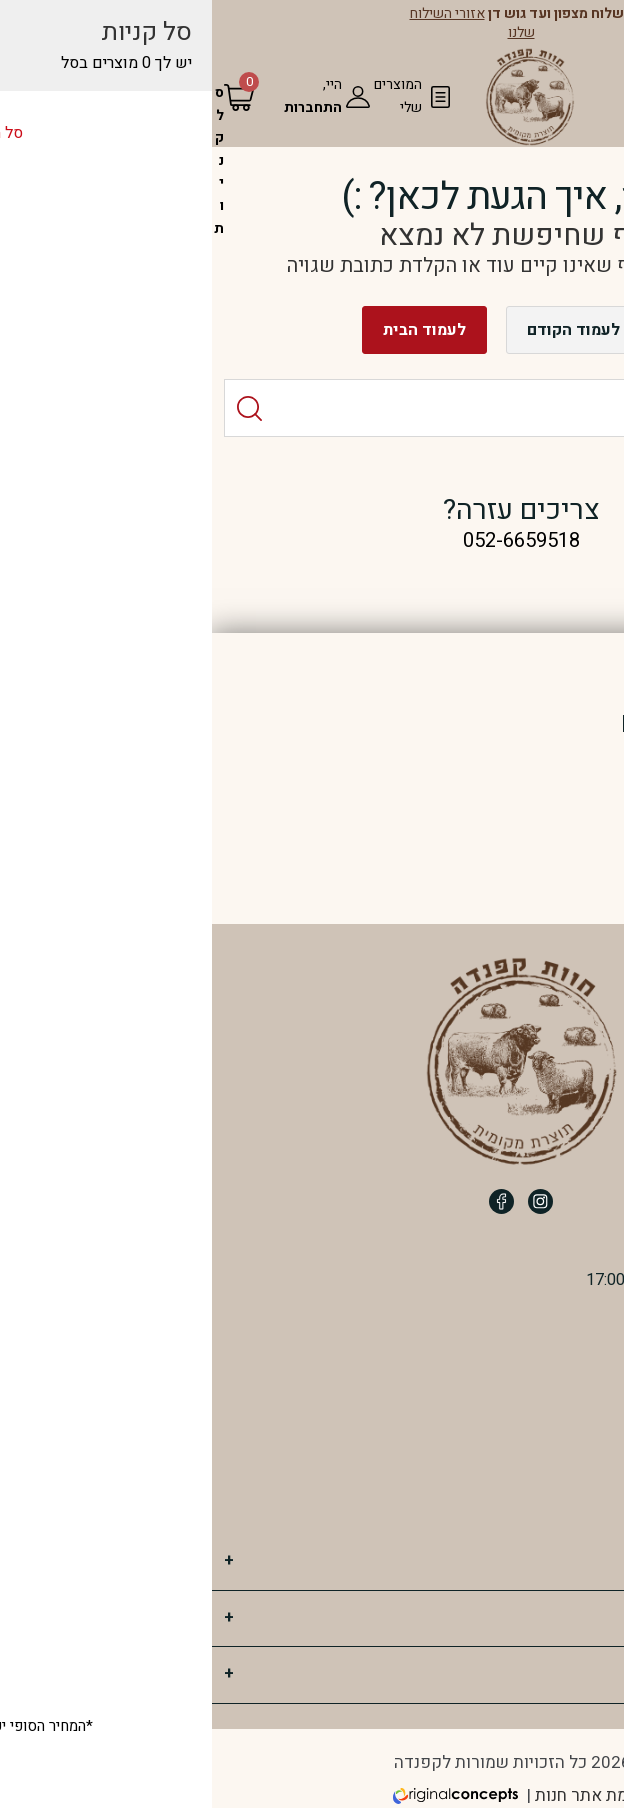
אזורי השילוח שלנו (263, 22)
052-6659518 (532, 1390)
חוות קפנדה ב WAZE (515, 1500)
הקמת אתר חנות (383, 1795)
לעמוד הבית (215, 330)
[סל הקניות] (10, 160)
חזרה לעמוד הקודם (384, 330)
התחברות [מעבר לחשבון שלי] (104, 107)
